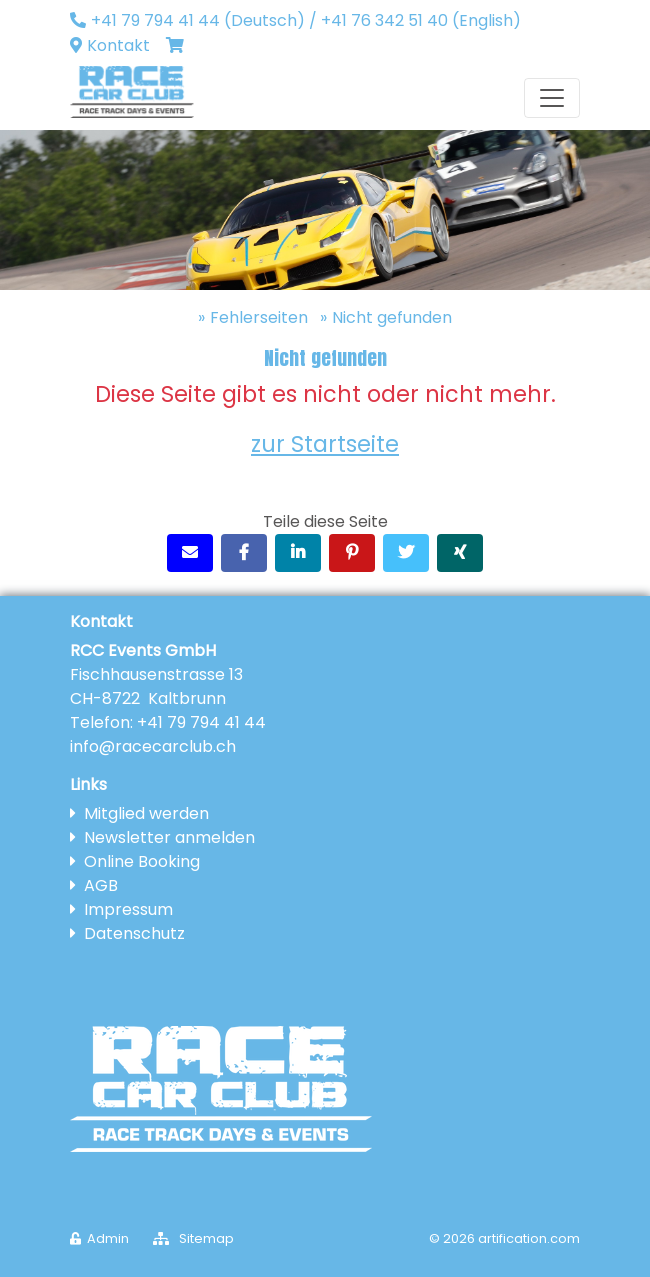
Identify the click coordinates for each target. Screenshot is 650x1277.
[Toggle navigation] (552, 98)
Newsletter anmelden (169, 837)
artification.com (529, 1238)
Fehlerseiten (259, 317)
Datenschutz (134, 933)
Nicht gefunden (392, 317)
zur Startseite (325, 444)
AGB (101, 885)
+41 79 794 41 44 (201, 722)
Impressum (128, 909)
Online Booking (142, 861)
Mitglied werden (146, 813)
